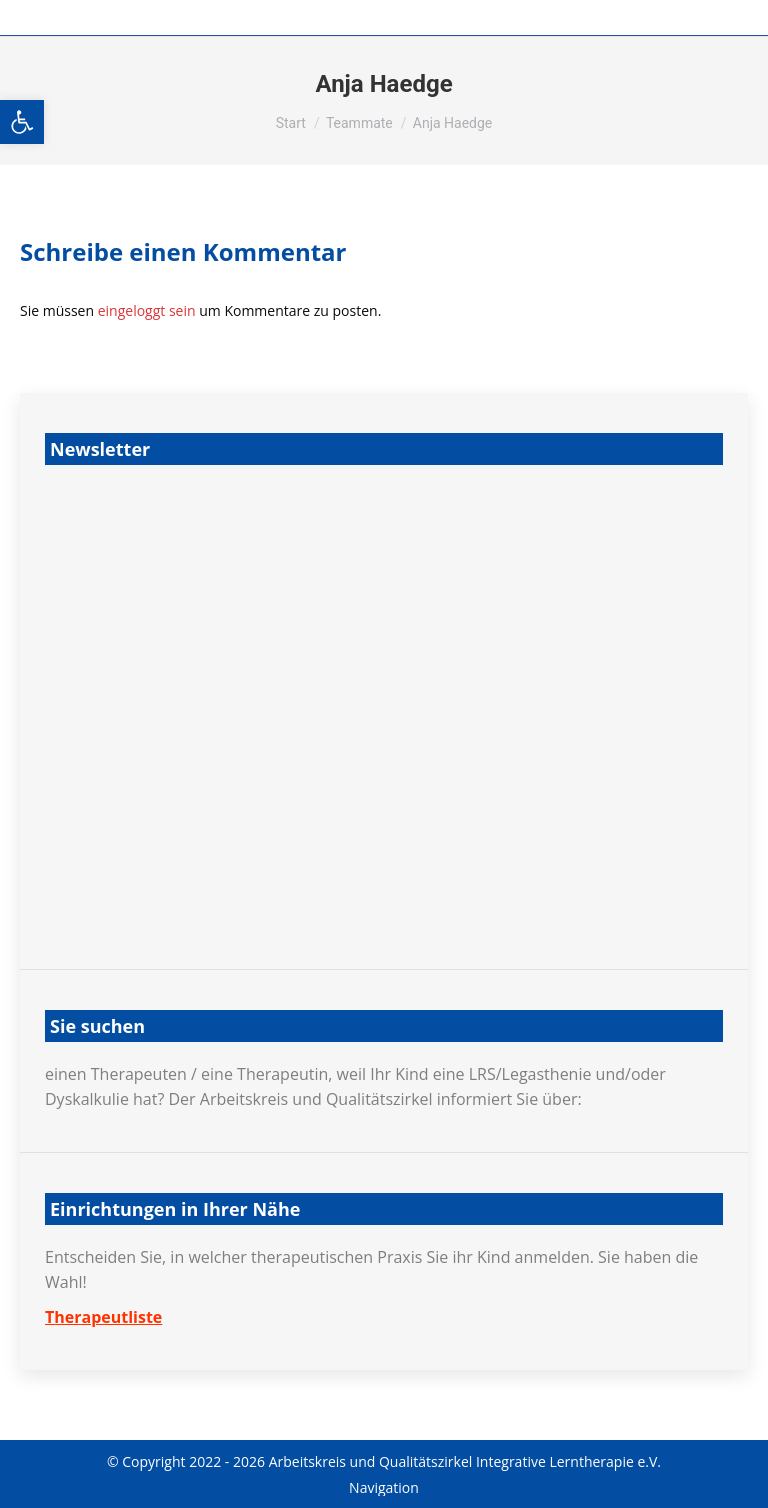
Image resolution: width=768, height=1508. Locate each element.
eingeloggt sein (147, 310)
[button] (22, 122)
